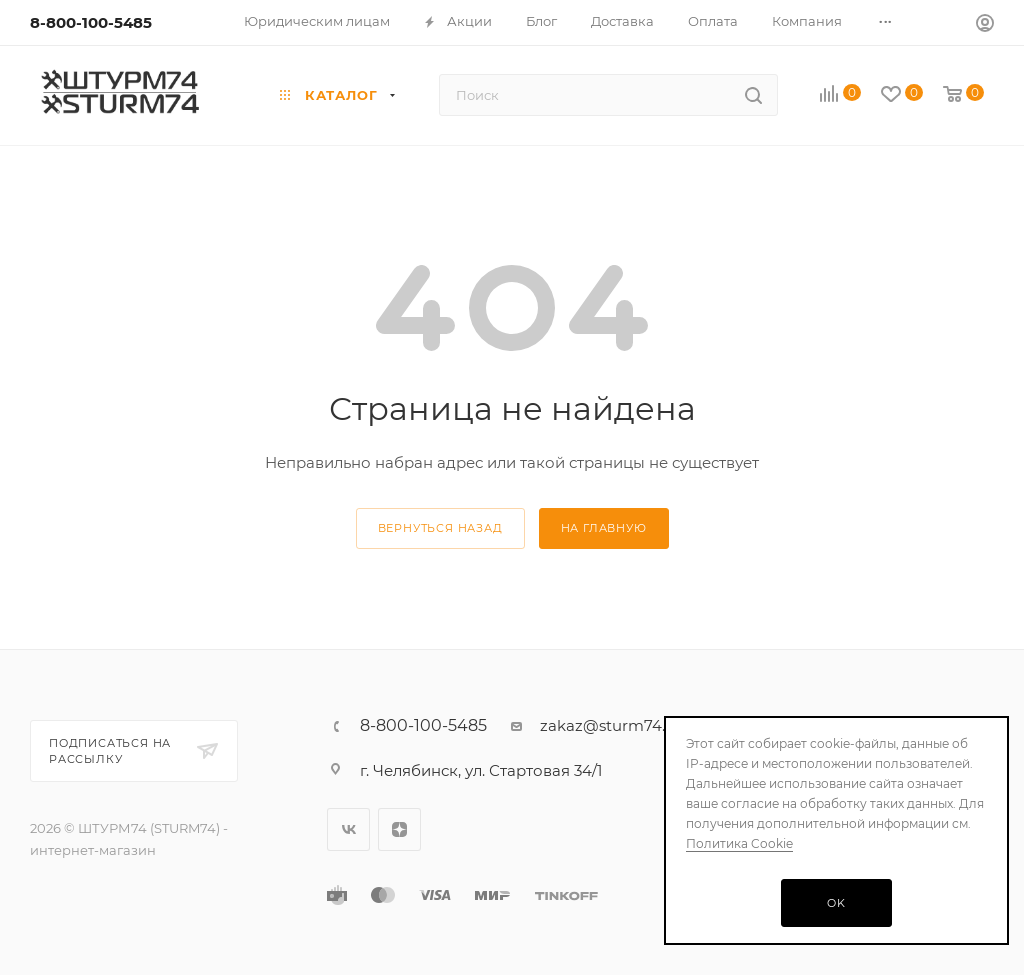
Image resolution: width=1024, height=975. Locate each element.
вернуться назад (440, 528)
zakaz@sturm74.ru (610, 725)
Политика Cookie (739, 843)
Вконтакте (348, 829)
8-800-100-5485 (91, 22)
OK (836, 903)
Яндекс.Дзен (399, 829)
